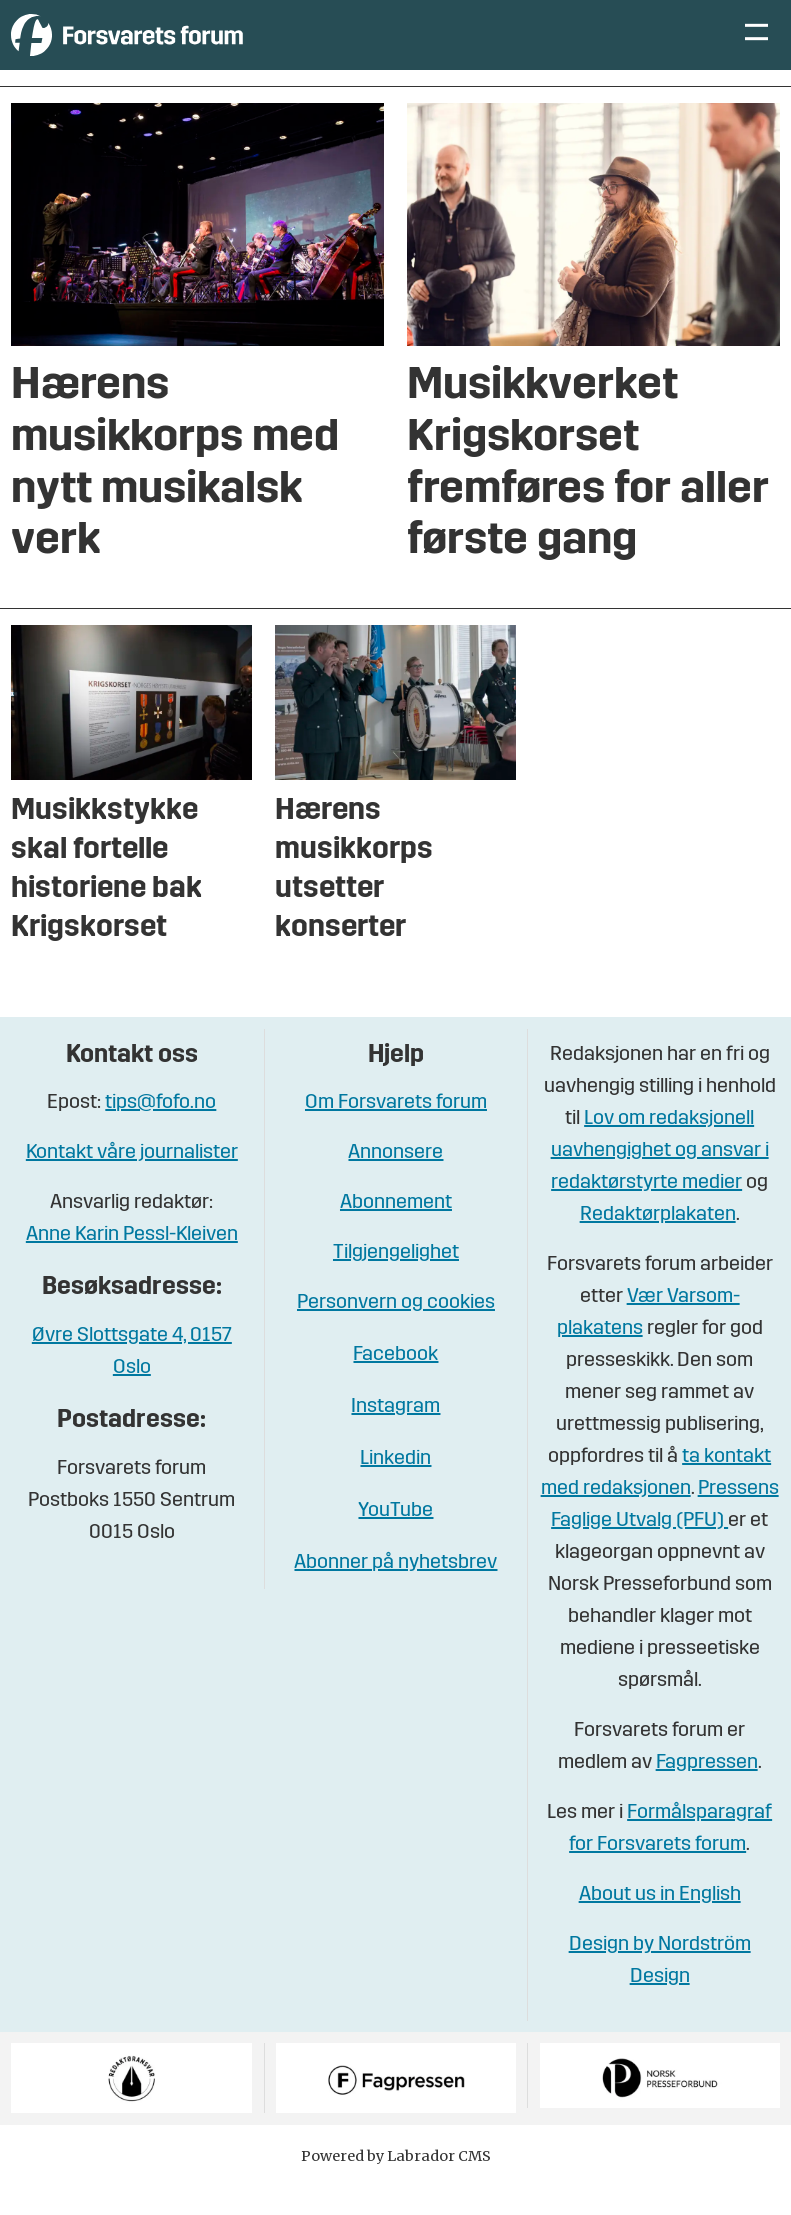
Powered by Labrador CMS (396, 2186)
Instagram (395, 1437)
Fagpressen (707, 1793)
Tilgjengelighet (396, 1283)
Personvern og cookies (396, 1333)
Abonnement (396, 1233)
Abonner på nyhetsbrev (395, 1593)
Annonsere (395, 1183)
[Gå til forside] (195, 49)
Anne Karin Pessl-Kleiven (132, 1265)
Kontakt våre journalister (132, 1183)
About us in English (660, 1925)
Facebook (395, 1385)
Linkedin (395, 1489)
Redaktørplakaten (658, 1245)
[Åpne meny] (756, 50)
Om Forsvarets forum (396, 1133)
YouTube (395, 1541)
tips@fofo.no (160, 1133)
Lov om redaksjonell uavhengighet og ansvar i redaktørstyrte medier (660, 1181)
